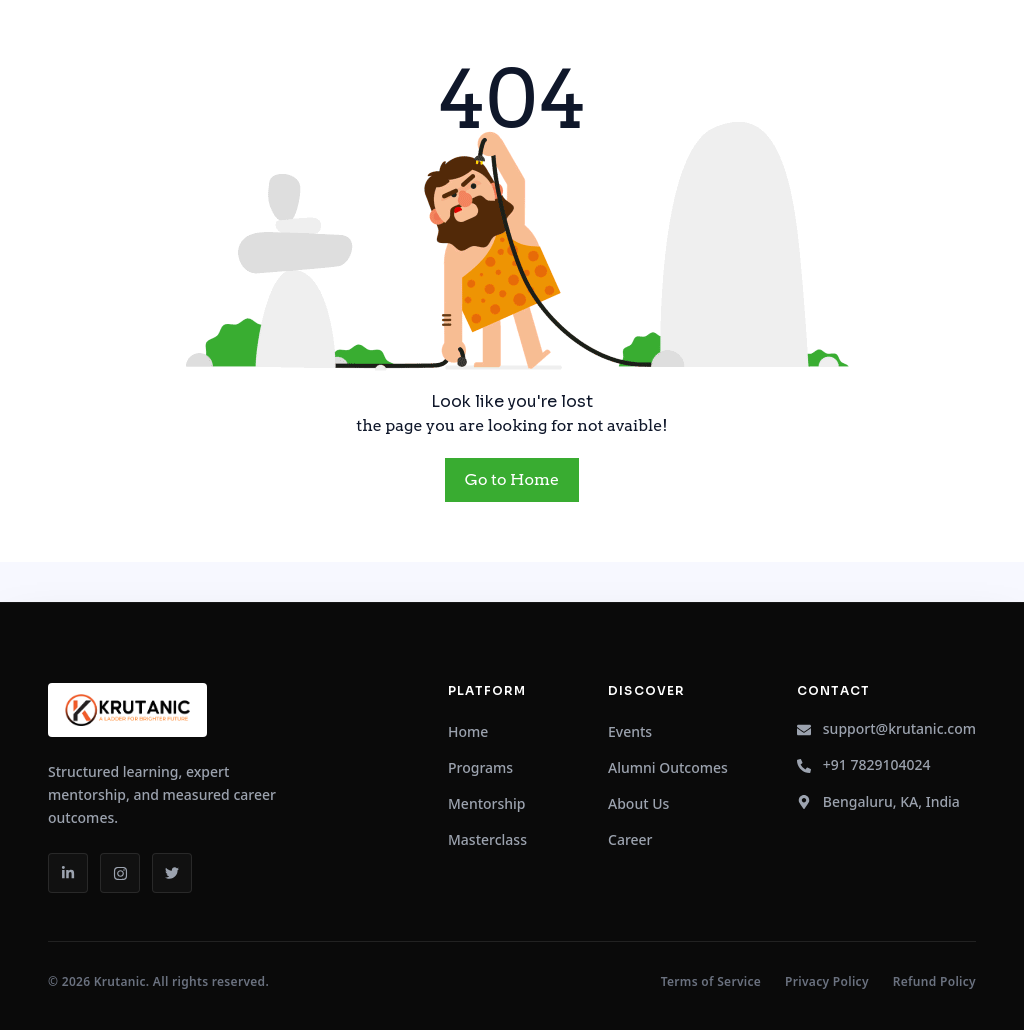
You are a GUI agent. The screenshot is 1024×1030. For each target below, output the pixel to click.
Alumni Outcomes (668, 767)
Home (468, 731)
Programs (480, 767)
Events (630, 731)
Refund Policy (934, 982)
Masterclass (487, 839)
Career (630, 839)
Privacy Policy (827, 982)
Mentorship (487, 803)
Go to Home (512, 479)
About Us (638, 803)
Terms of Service (711, 982)
